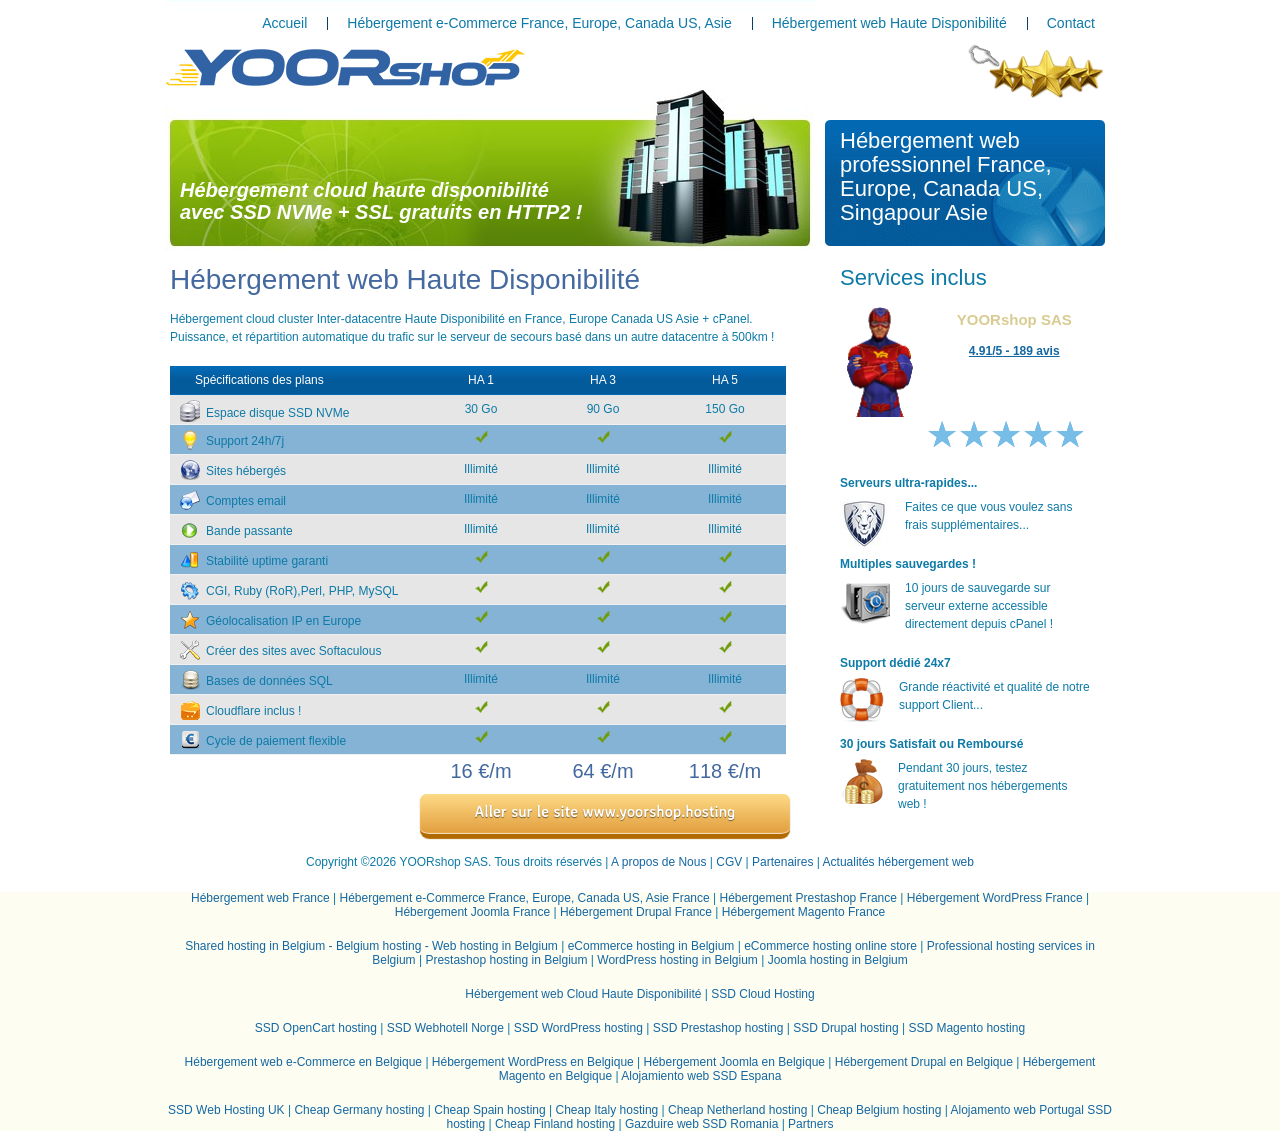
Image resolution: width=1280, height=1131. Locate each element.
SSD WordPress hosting (578, 1028)
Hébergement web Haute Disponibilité (889, 23)
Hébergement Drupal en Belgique (924, 1062)
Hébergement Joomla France (472, 912)
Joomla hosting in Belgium (838, 960)
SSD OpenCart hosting (316, 1028)
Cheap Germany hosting (359, 1110)
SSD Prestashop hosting (718, 1028)
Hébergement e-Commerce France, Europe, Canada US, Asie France (525, 898)
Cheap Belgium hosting (879, 1110)
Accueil (284, 23)
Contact (1071, 23)
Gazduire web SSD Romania (701, 1124)
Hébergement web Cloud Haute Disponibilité (583, 994)
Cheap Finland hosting (555, 1124)
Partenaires (782, 862)
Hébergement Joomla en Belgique (734, 1062)
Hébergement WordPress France (995, 898)
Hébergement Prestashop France (807, 898)
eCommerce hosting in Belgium (651, 946)
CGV (729, 862)
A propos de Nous (658, 862)
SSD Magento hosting (966, 1028)
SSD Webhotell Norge (445, 1028)
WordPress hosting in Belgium (677, 960)
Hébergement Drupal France (636, 912)
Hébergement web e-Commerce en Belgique (303, 1062)
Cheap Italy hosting (607, 1110)
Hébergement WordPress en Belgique (533, 1062)
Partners (810, 1124)
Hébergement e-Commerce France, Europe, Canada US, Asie (539, 23)
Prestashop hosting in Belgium (506, 960)
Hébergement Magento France (803, 912)
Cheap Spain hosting (489, 1110)
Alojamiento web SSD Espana (701, 1076)
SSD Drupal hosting (845, 1028)
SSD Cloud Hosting (762, 994)
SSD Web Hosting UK (226, 1110)
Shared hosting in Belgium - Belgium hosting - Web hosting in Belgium (371, 946)
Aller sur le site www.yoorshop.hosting (605, 811)
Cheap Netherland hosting (737, 1110)
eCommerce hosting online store (830, 946)
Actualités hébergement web (898, 862)
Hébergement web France (260, 898)
